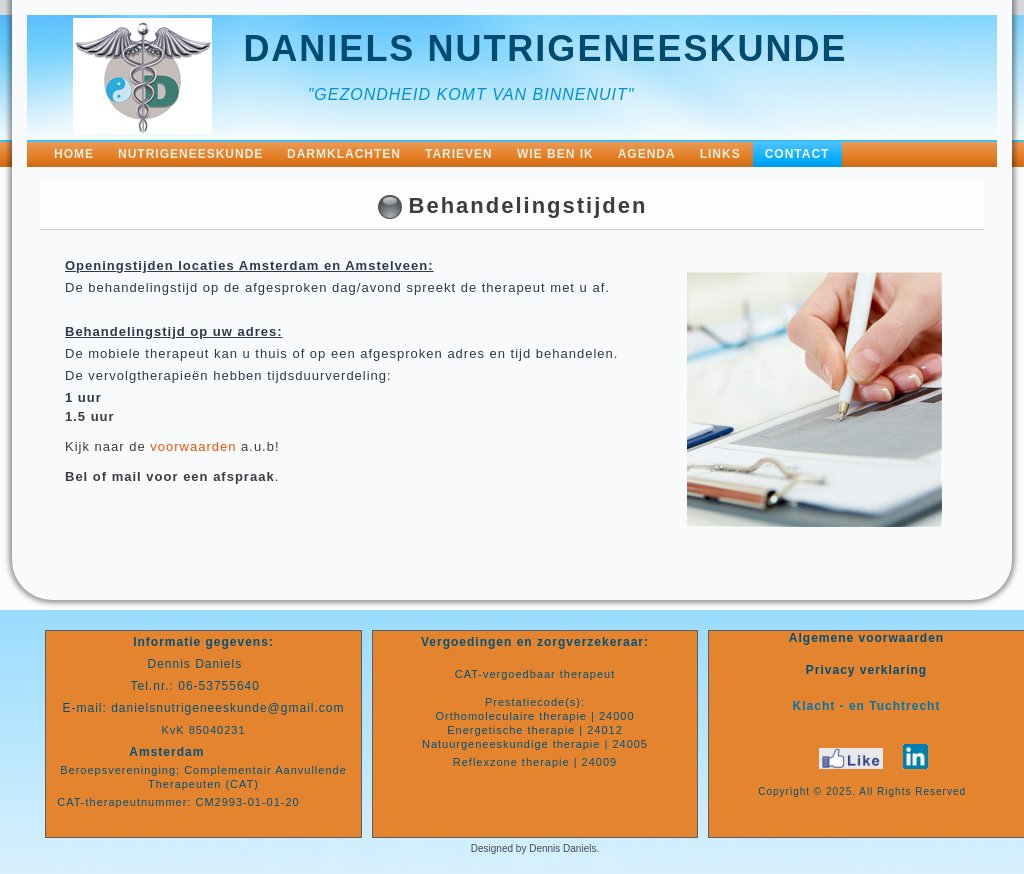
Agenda (647, 154)
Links (720, 154)
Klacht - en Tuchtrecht (867, 706)
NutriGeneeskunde (190, 154)
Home (74, 154)
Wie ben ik (555, 154)
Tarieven (459, 154)
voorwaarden (193, 446)
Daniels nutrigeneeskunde (545, 48)
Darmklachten (344, 154)
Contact (797, 154)
